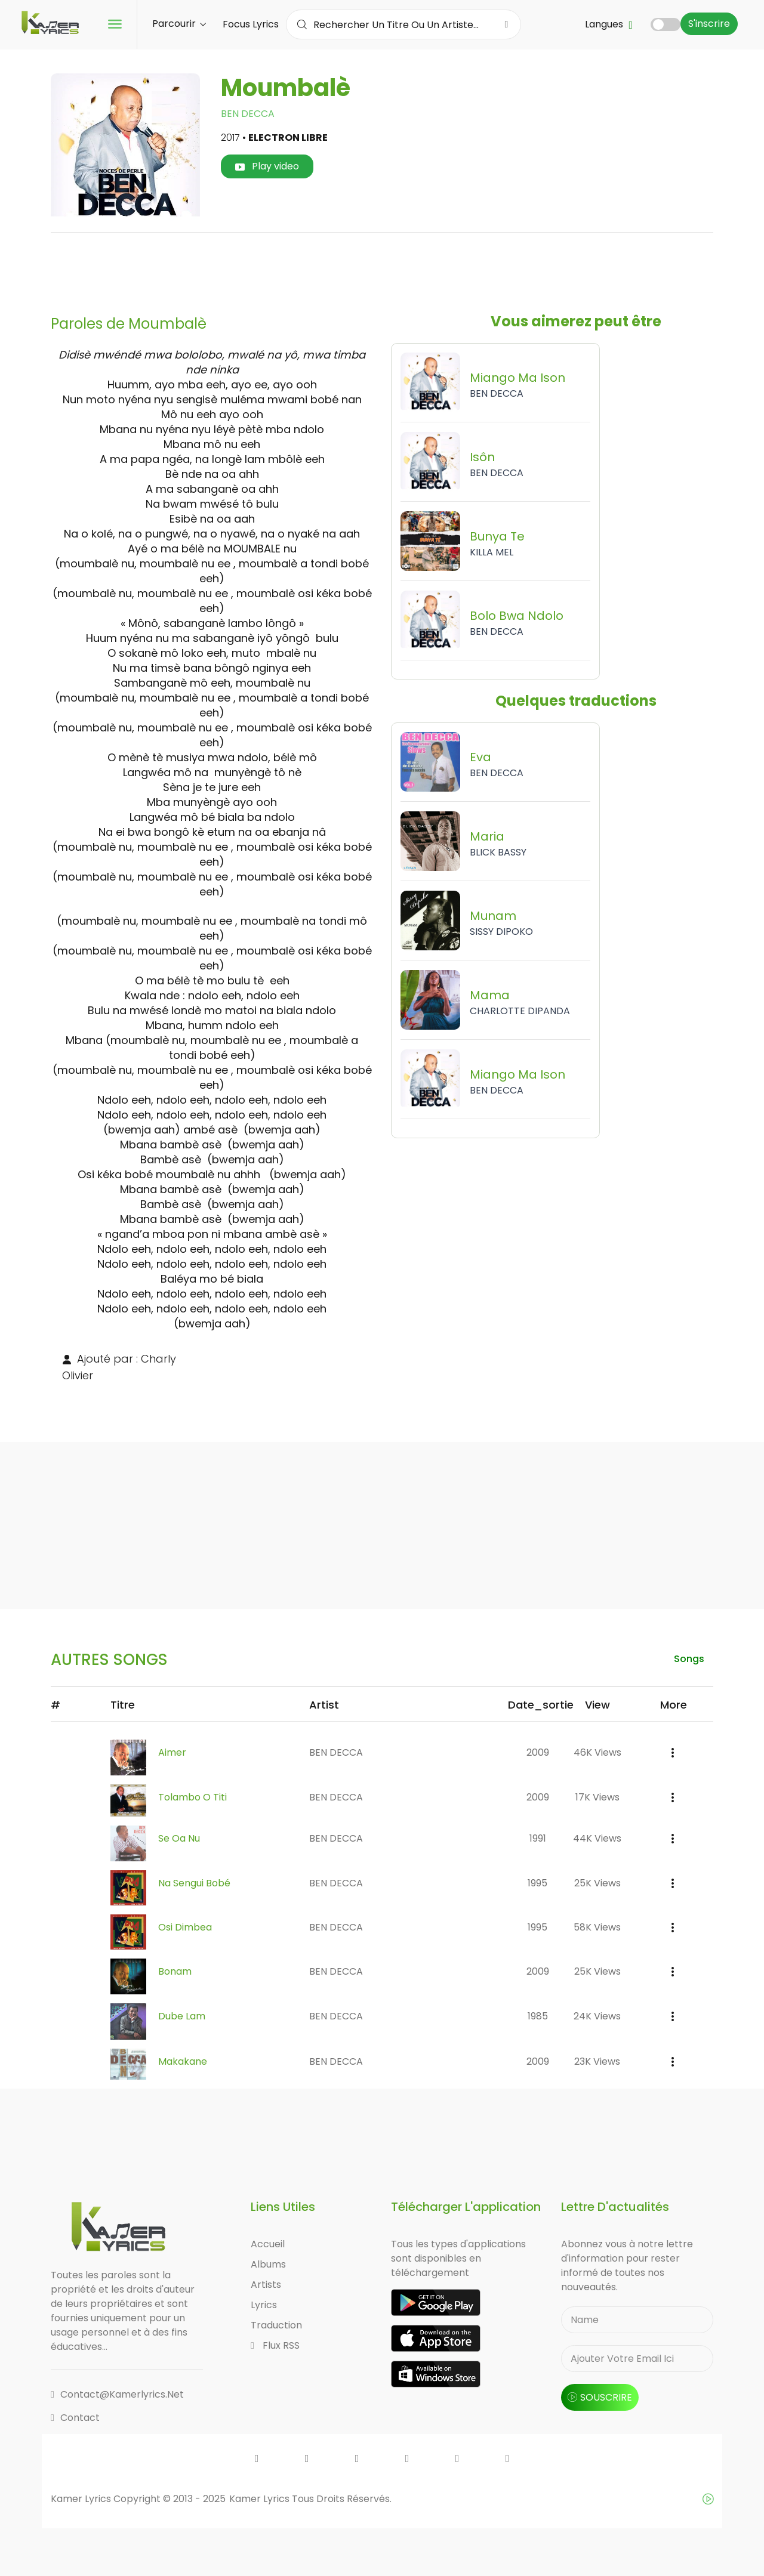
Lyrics (264, 2305)
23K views (597, 2061)
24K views (597, 2016)
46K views (597, 1752)
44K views (597, 1838)
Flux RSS (275, 2345)
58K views (597, 1927)
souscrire (600, 2397)
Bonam (175, 1971)
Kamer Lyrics (260, 2499)
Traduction (276, 2325)
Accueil (268, 2244)
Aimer (172, 1752)
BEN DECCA (248, 114)
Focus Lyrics (251, 24)
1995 (537, 1883)
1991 (537, 1838)
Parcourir (179, 23)
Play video (267, 166)
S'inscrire (709, 23)
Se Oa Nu (179, 1838)
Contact (75, 2417)
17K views (597, 1797)
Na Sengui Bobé (194, 1883)
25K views (597, 1883)
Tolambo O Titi (192, 1797)
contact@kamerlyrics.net (117, 2394)
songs (689, 1659)
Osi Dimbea (185, 1927)
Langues (609, 24)
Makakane (182, 2061)
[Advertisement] (382, 269)
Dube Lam (181, 2016)
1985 (538, 2016)
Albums (268, 2264)
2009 (537, 1752)
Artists (266, 2284)
